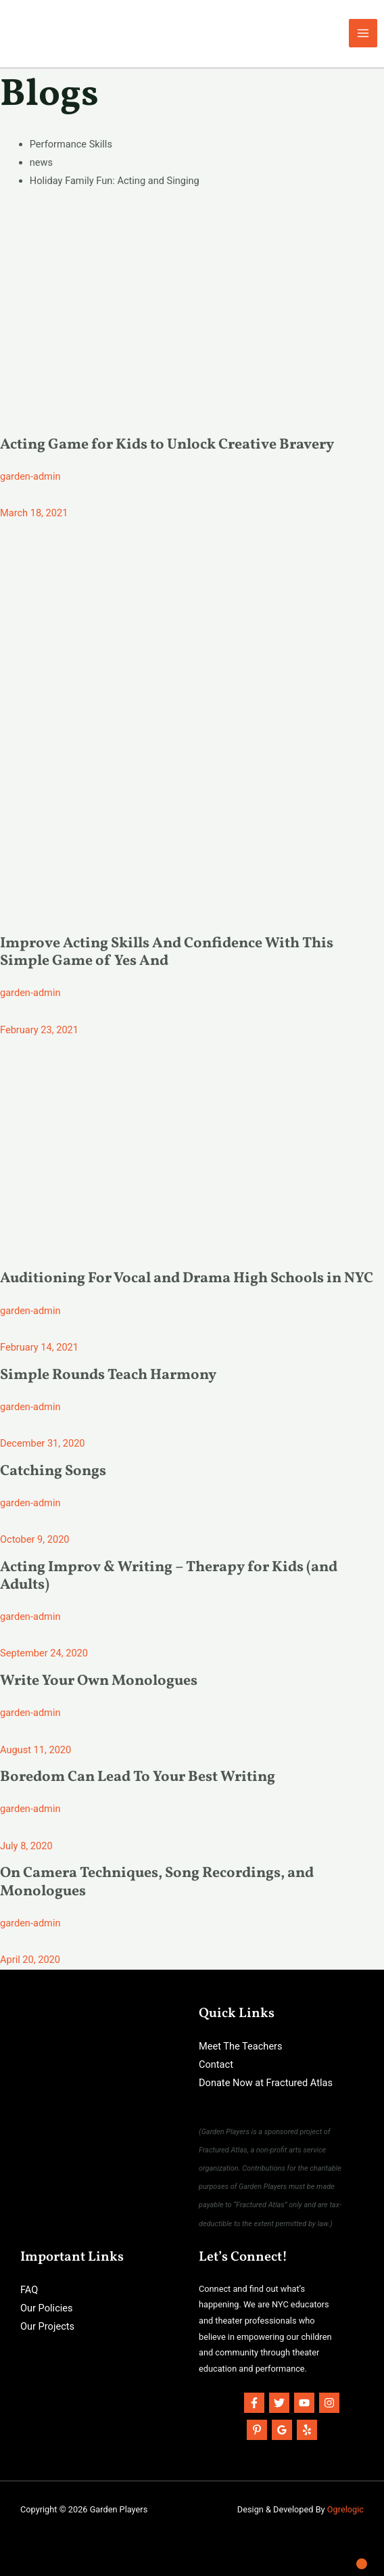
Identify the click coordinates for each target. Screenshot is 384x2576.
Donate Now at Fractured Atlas (266, 2083)
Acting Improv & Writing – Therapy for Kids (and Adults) (168, 1576)
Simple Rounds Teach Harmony (108, 1375)
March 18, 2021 (34, 513)
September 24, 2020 (44, 1653)
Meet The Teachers (241, 2046)
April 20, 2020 (30, 1959)
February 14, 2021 (39, 1347)
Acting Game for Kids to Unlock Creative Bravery (167, 444)
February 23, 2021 (39, 1030)
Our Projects (47, 2326)
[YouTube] (304, 2403)
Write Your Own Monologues (98, 1681)
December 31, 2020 (42, 1443)
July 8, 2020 (26, 1846)
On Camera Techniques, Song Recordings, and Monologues (157, 1882)
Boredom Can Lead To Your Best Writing (137, 1777)
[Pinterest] (257, 2430)
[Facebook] (254, 2403)
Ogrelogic (345, 2509)
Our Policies (46, 2308)
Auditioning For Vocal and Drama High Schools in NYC (186, 1278)
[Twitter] (279, 2403)
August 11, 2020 (35, 1750)
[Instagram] (329, 2403)
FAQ (29, 2290)
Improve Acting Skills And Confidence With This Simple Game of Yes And (166, 952)
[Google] (282, 2430)
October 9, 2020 (35, 1539)
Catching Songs (53, 1471)
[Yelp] (307, 2430)
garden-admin (30, 476)
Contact (216, 2064)
